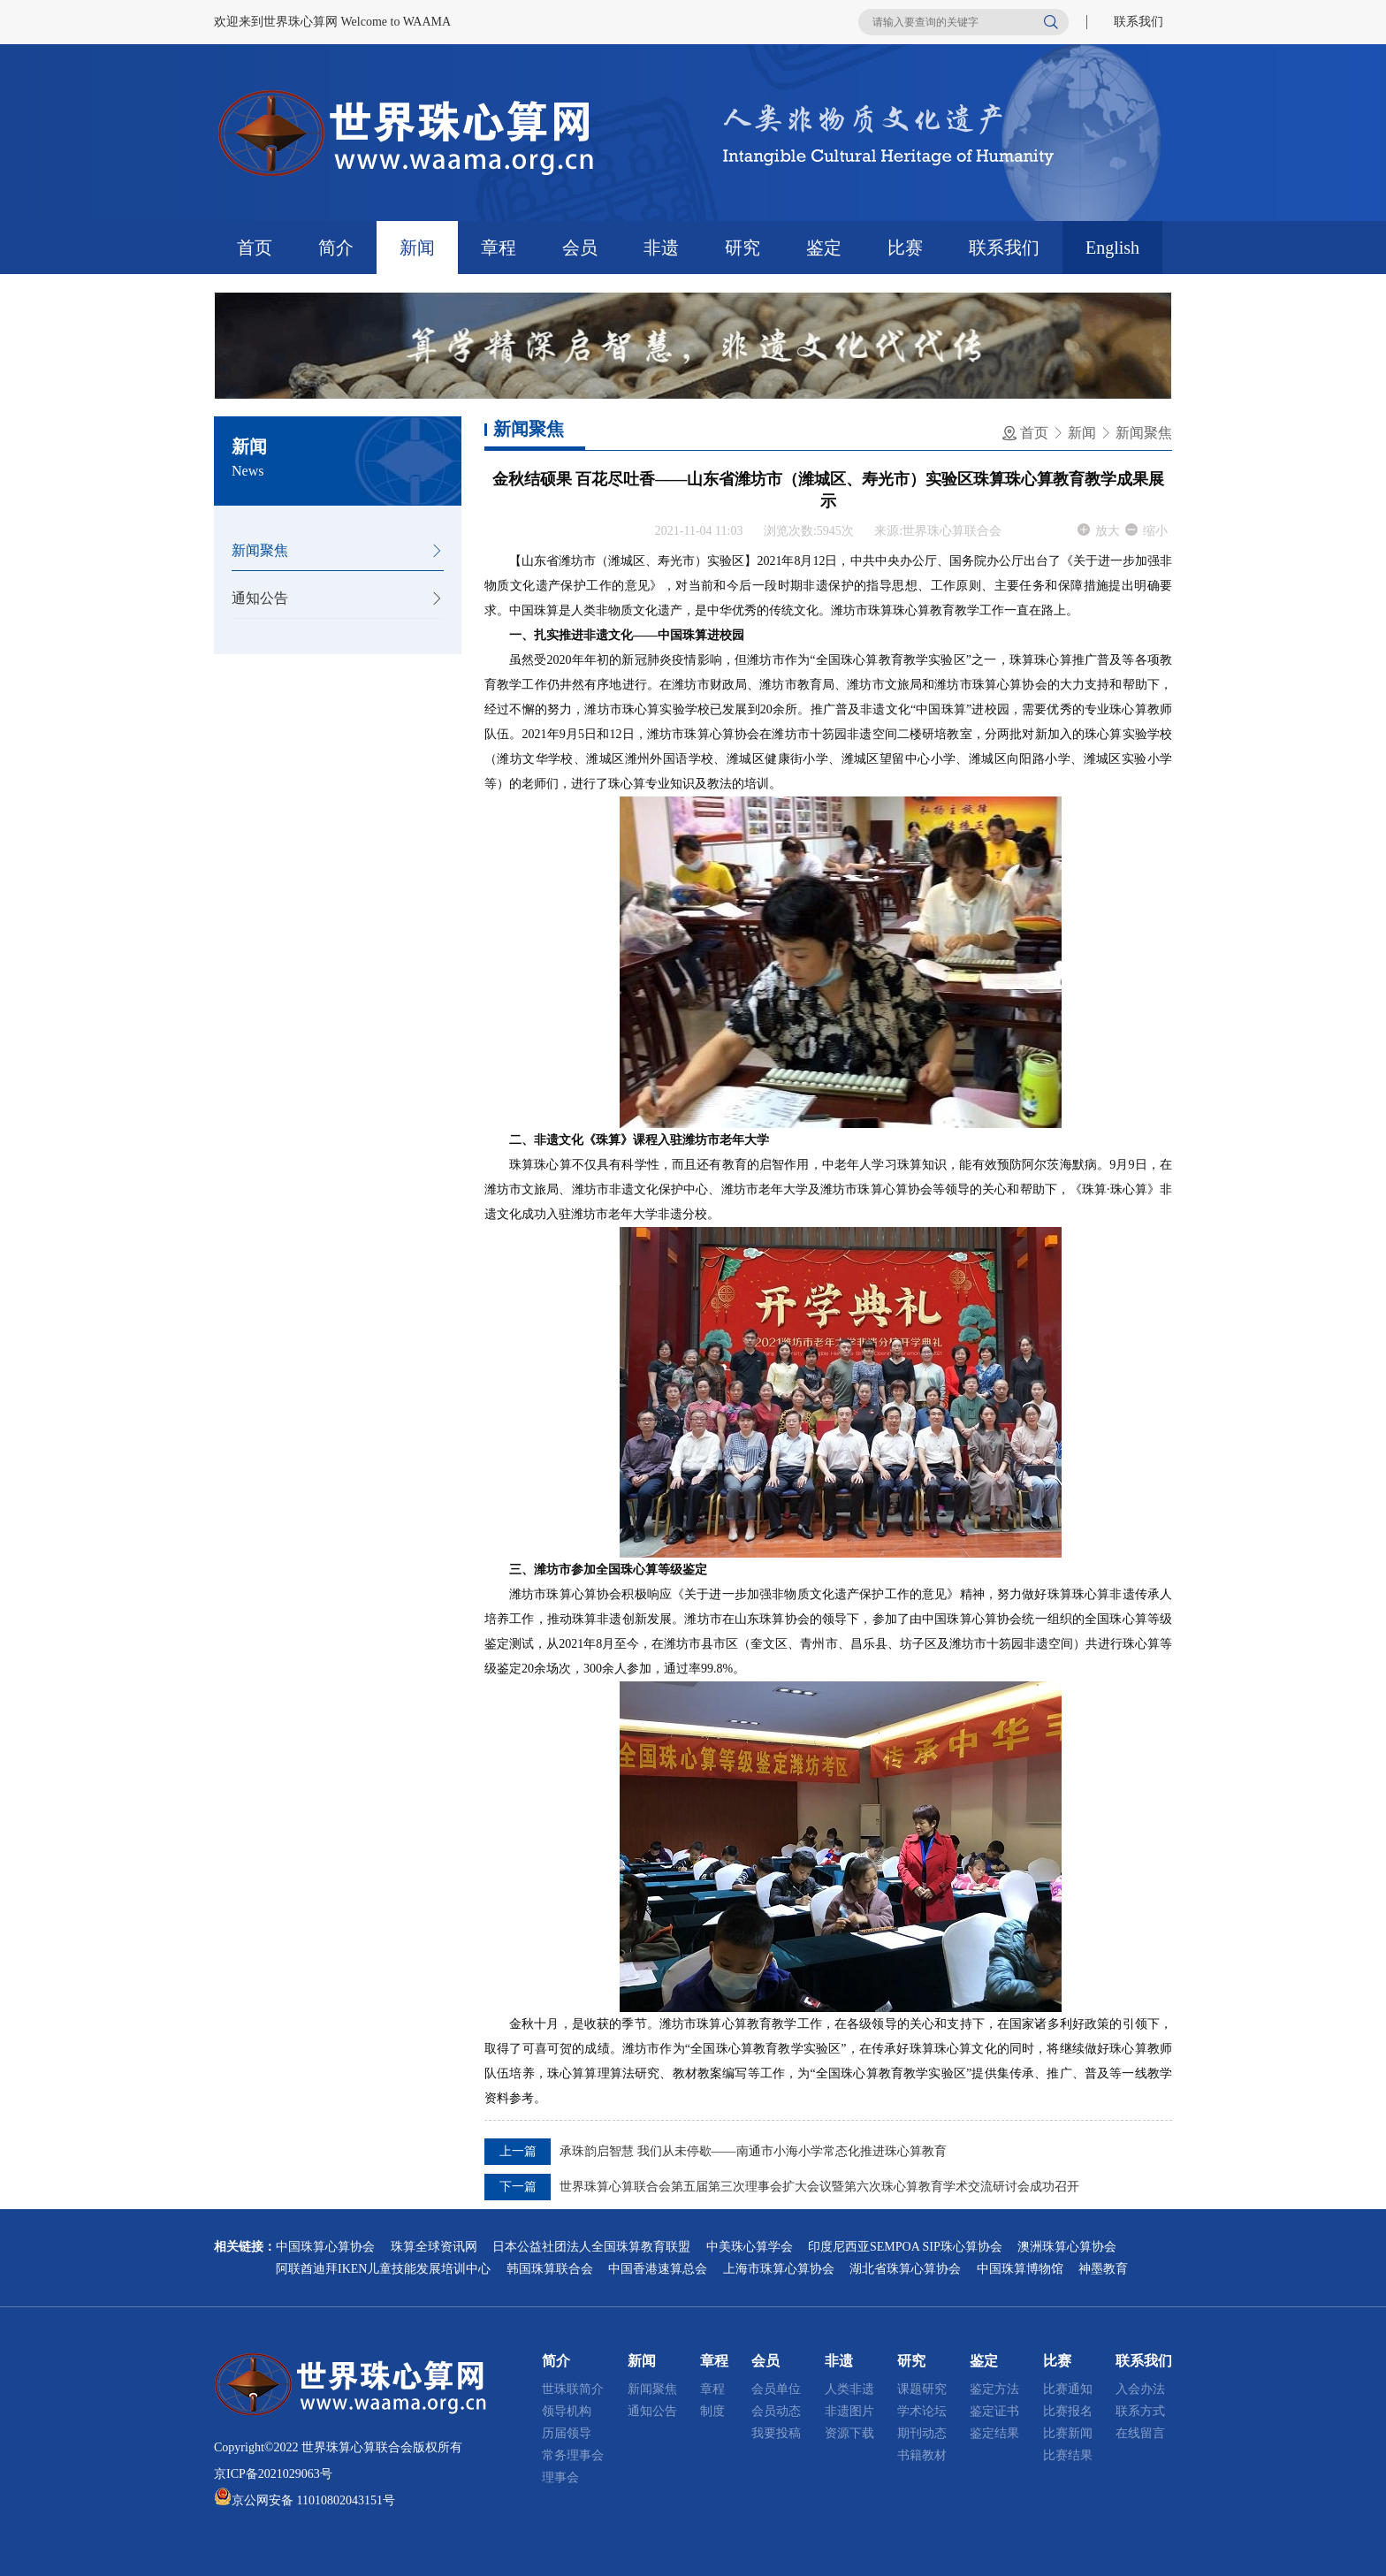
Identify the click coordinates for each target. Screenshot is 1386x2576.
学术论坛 (922, 2411)
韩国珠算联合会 (549, 2268)
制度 (712, 2411)
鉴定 (824, 247)
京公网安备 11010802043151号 (313, 2500)
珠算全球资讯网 (434, 2246)
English (1112, 247)
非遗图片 (849, 2411)
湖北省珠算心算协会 (905, 2268)
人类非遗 (849, 2389)
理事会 (560, 2477)
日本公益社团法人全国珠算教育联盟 (591, 2246)
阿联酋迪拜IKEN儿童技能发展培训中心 (383, 2268)
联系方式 (1140, 2411)
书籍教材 (922, 2455)
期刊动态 (922, 2433)
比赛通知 (1068, 2389)
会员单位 (776, 2389)
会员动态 (776, 2411)
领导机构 (566, 2411)
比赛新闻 (1068, 2433)
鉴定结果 (994, 2433)
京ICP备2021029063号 (273, 2474)
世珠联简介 (573, 2389)
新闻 (417, 247)
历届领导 (566, 2433)
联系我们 (1138, 21)
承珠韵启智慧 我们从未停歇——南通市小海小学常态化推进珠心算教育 (753, 2151)
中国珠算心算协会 (325, 2246)
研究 (742, 247)
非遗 (661, 247)
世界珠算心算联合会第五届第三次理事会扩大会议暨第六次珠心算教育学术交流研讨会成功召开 (819, 2186)
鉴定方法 (994, 2389)
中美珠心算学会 (749, 2246)
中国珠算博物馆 (1020, 2268)
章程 (498, 247)
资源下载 (849, 2433)
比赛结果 (1068, 2455)
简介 (336, 247)
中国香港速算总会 (657, 2268)
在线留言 (1140, 2433)
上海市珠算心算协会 (778, 2268)
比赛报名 (1068, 2411)
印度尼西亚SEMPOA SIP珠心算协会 (905, 2246)
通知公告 (260, 598)
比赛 (905, 247)
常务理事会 (573, 2455)
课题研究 (922, 2389)
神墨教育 (1103, 2268)
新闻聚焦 (260, 550)
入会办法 (1140, 2389)
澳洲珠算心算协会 (1066, 2246)
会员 (580, 247)
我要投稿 (776, 2433)
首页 (254, 247)
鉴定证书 (994, 2411)
